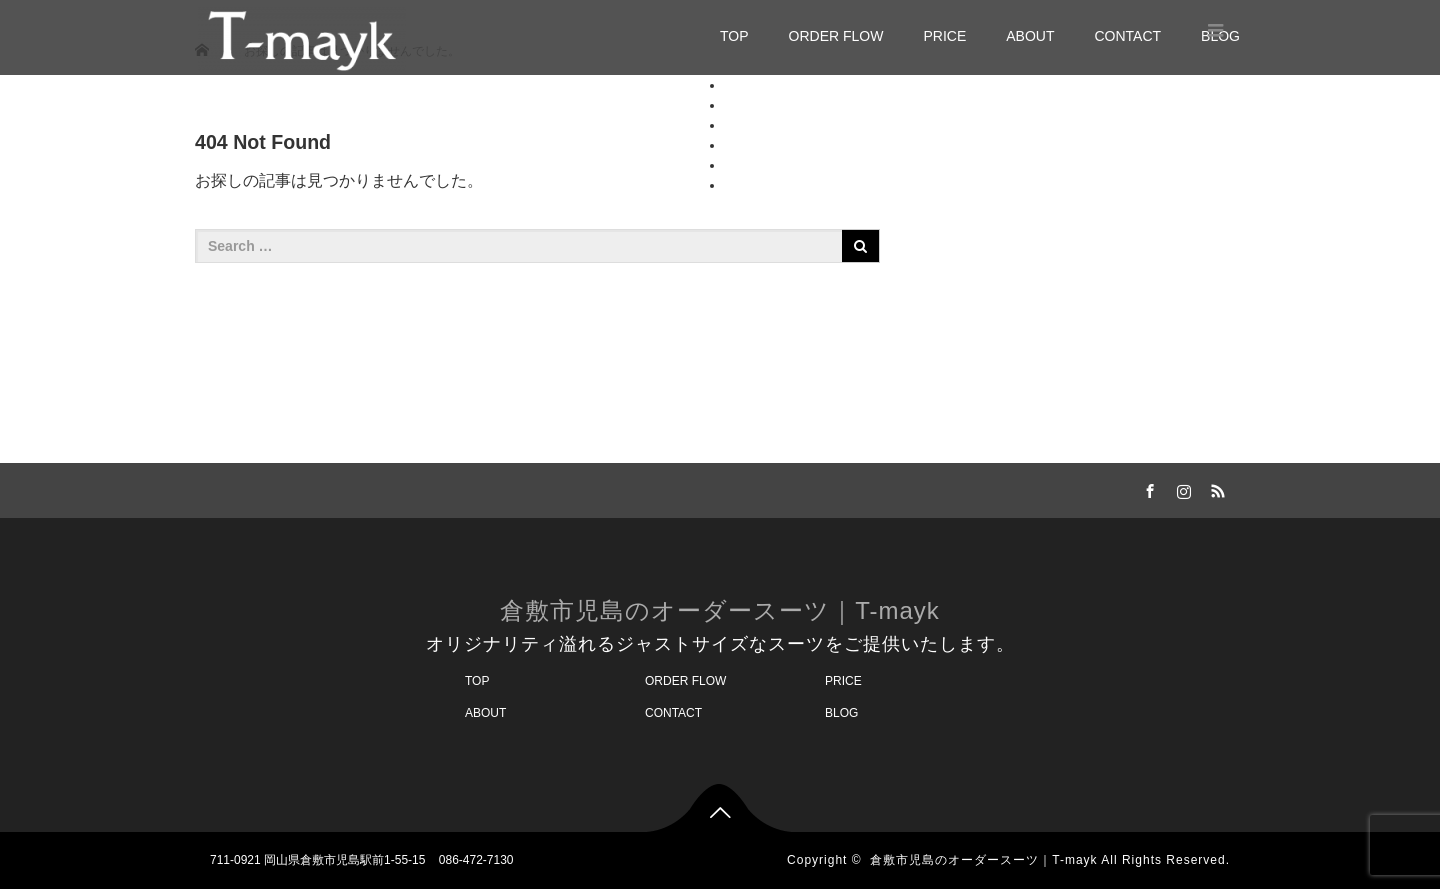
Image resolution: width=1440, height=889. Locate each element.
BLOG (744, 185)
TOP (734, 36)
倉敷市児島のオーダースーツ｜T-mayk (720, 610)
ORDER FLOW (836, 36)
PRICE (944, 36)
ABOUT (1030, 36)
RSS (1215, 488)
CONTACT (1127, 36)
